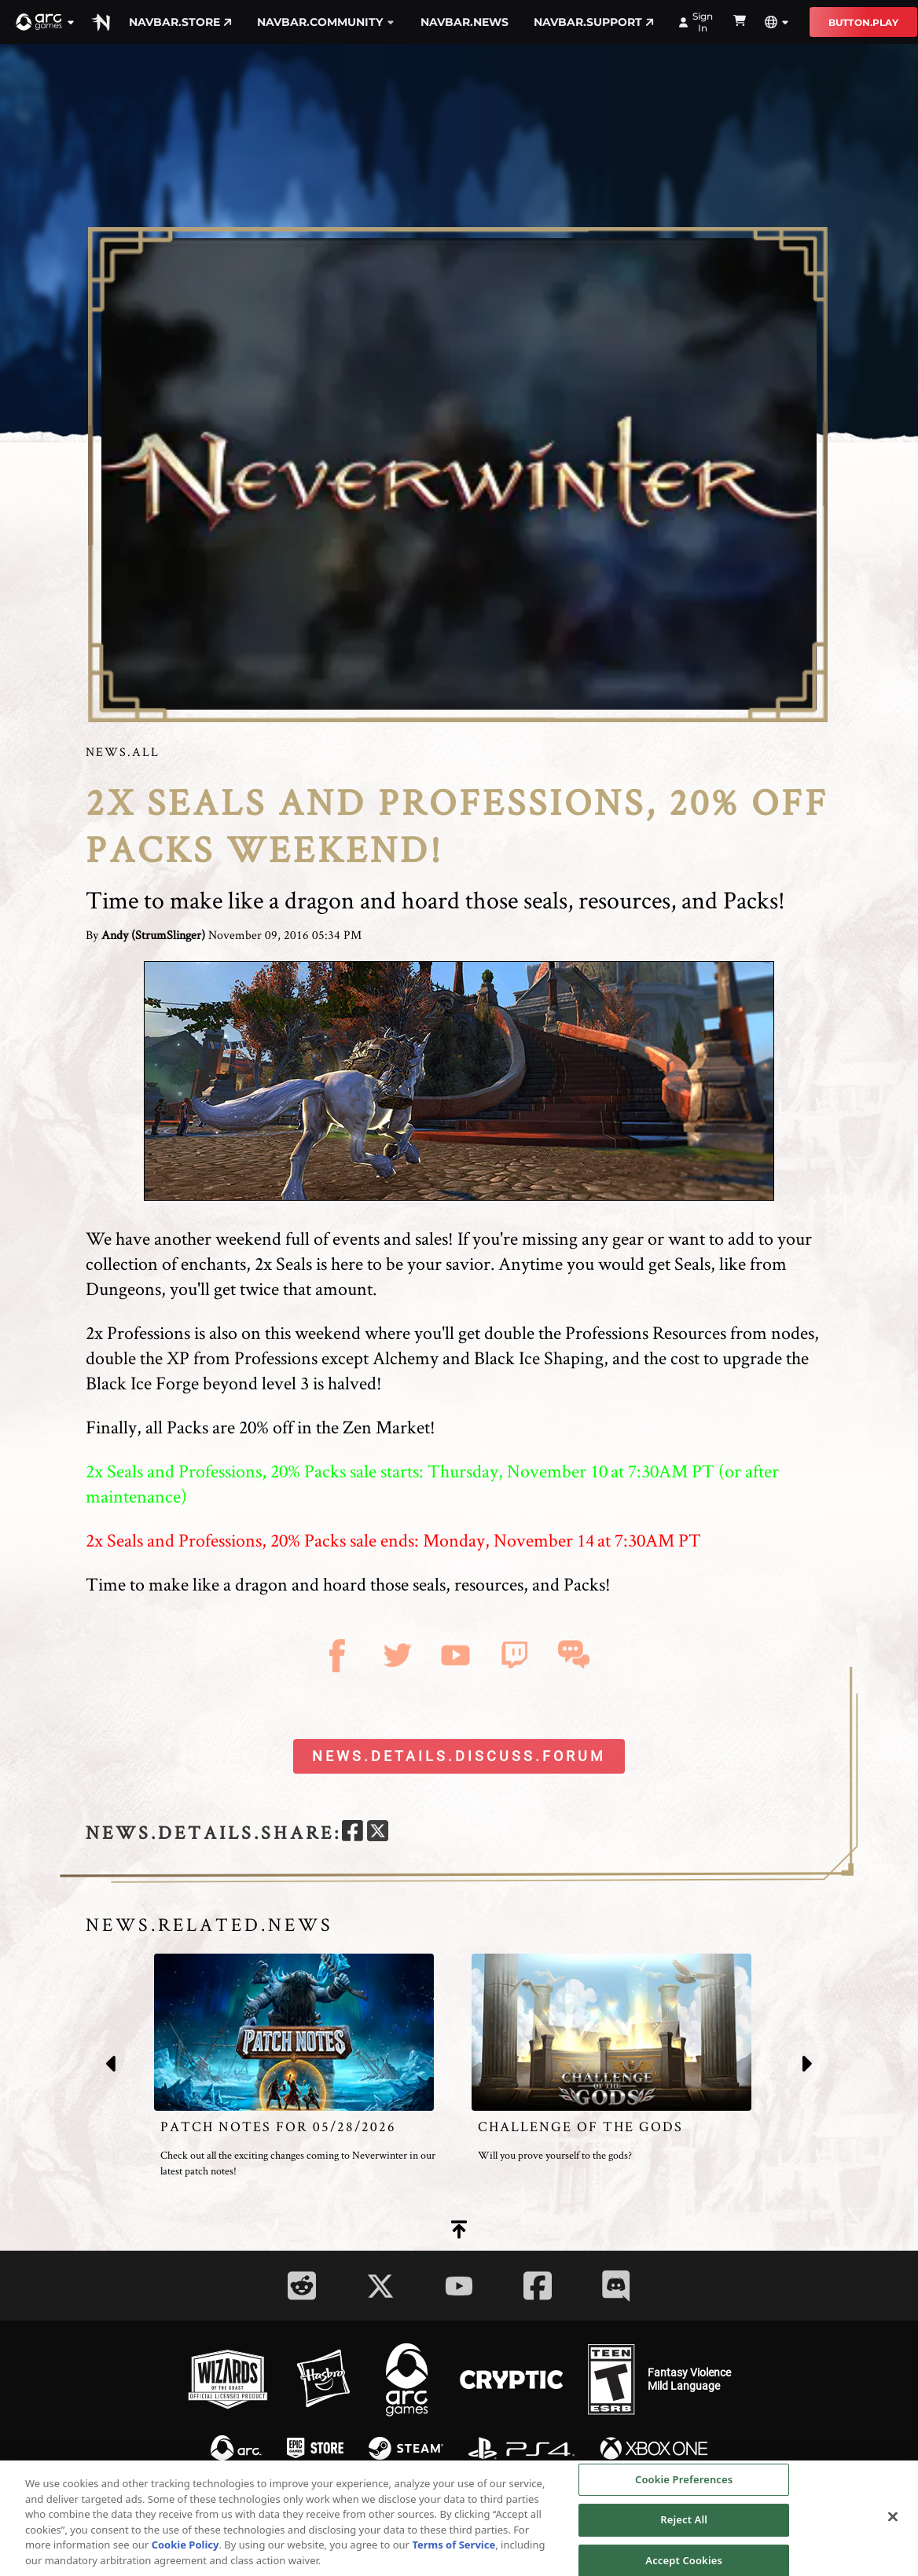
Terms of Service (453, 2549)
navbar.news (464, 22)
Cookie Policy (185, 2549)
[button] (46, 22)
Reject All (683, 2524)
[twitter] (377, 1833)
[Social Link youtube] (459, 2286)
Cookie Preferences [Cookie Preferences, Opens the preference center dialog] (684, 2484)
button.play (863, 22)
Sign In (696, 22)
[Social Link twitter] (380, 2286)
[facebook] (352, 1833)
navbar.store (180, 22)
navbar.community (326, 22)
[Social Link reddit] (302, 2286)
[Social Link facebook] (537, 2286)
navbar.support (594, 22)
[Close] (893, 2521)
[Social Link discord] (616, 2286)
